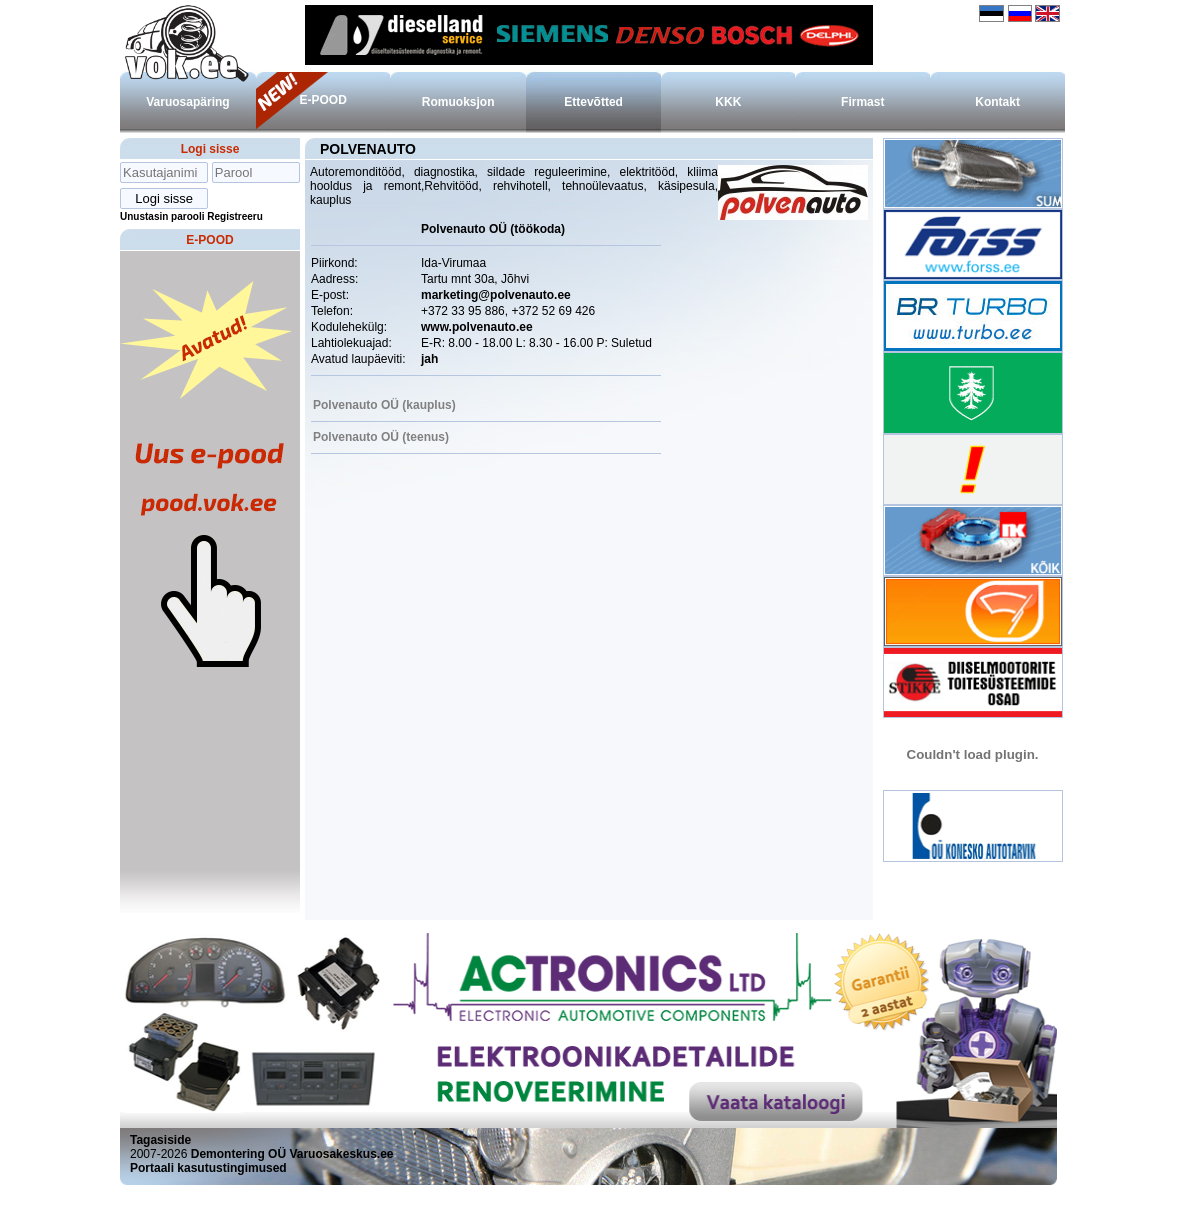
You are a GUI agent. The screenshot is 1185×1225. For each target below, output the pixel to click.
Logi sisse (210, 149)
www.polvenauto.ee (477, 327)
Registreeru (235, 216)
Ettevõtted (593, 102)
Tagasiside (160, 1140)
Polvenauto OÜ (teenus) (381, 437)
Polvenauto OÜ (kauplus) (384, 405)
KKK (728, 102)
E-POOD (322, 100)
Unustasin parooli (162, 216)
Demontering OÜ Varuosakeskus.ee (292, 1154)
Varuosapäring (187, 102)
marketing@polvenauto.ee (496, 295)
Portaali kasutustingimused (208, 1168)
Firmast (862, 102)
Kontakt (997, 102)
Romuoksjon (458, 102)
